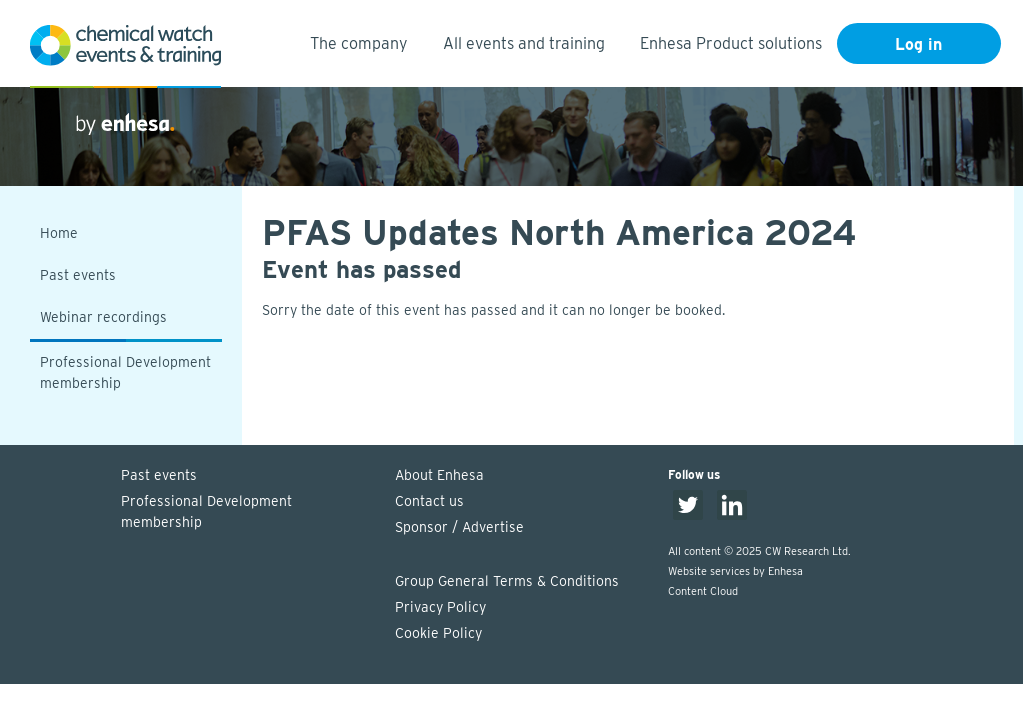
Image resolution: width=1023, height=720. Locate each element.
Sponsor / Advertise (459, 527)
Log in (918, 44)
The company (359, 43)
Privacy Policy (440, 607)
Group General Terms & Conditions (507, 581)
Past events (78, 275)
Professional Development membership (125, 372)
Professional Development (248, 513)
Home (59, 233)
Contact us (429, 501)
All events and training (524, 43)
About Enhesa (439, 475)
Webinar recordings (103, 317)
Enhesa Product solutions (731, 43)
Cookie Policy (438, 633)
